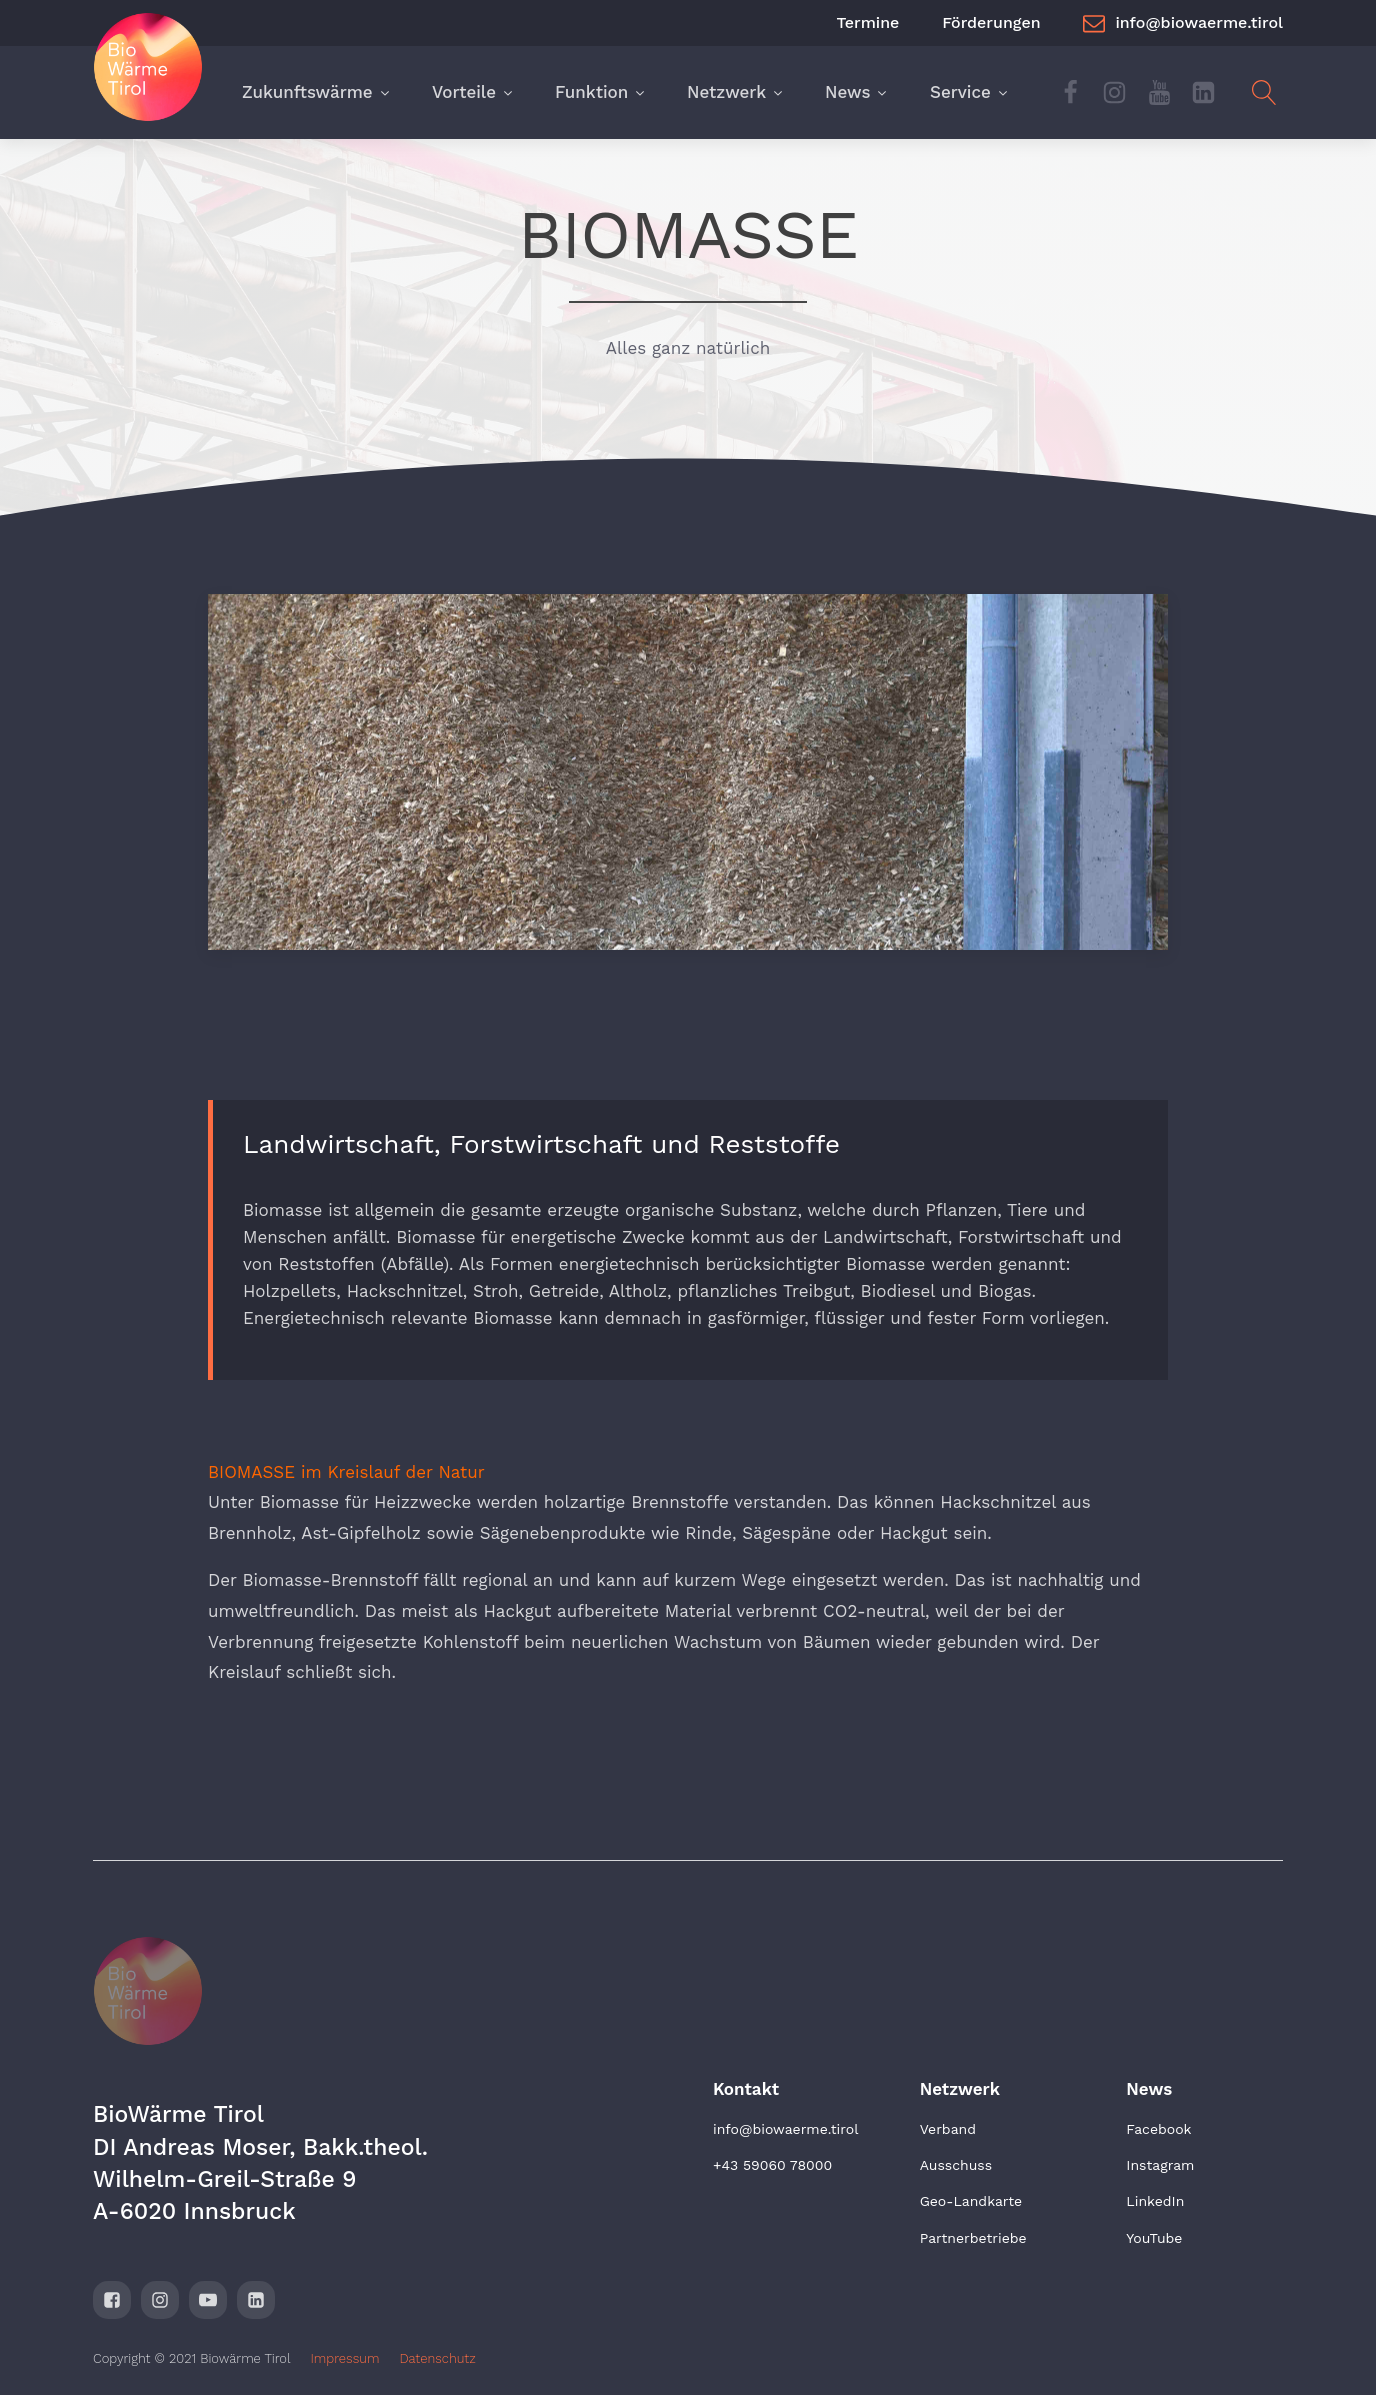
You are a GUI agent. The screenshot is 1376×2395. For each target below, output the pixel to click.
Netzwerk (735, 92)
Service (968, 92)
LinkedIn (1155, 2246)
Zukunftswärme (316, 92)
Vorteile (471, 92)
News (856, 92)
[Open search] (1264, 92)
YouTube (1154, 2282)
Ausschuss (956, 2209)
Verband (948, 2173)
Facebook (1158, 2173)
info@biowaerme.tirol (786, 2173)
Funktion (599, 92)
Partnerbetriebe (973, 2282)
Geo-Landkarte (971, 2246)
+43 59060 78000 (772, 2209)
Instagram (1160, 2209)
